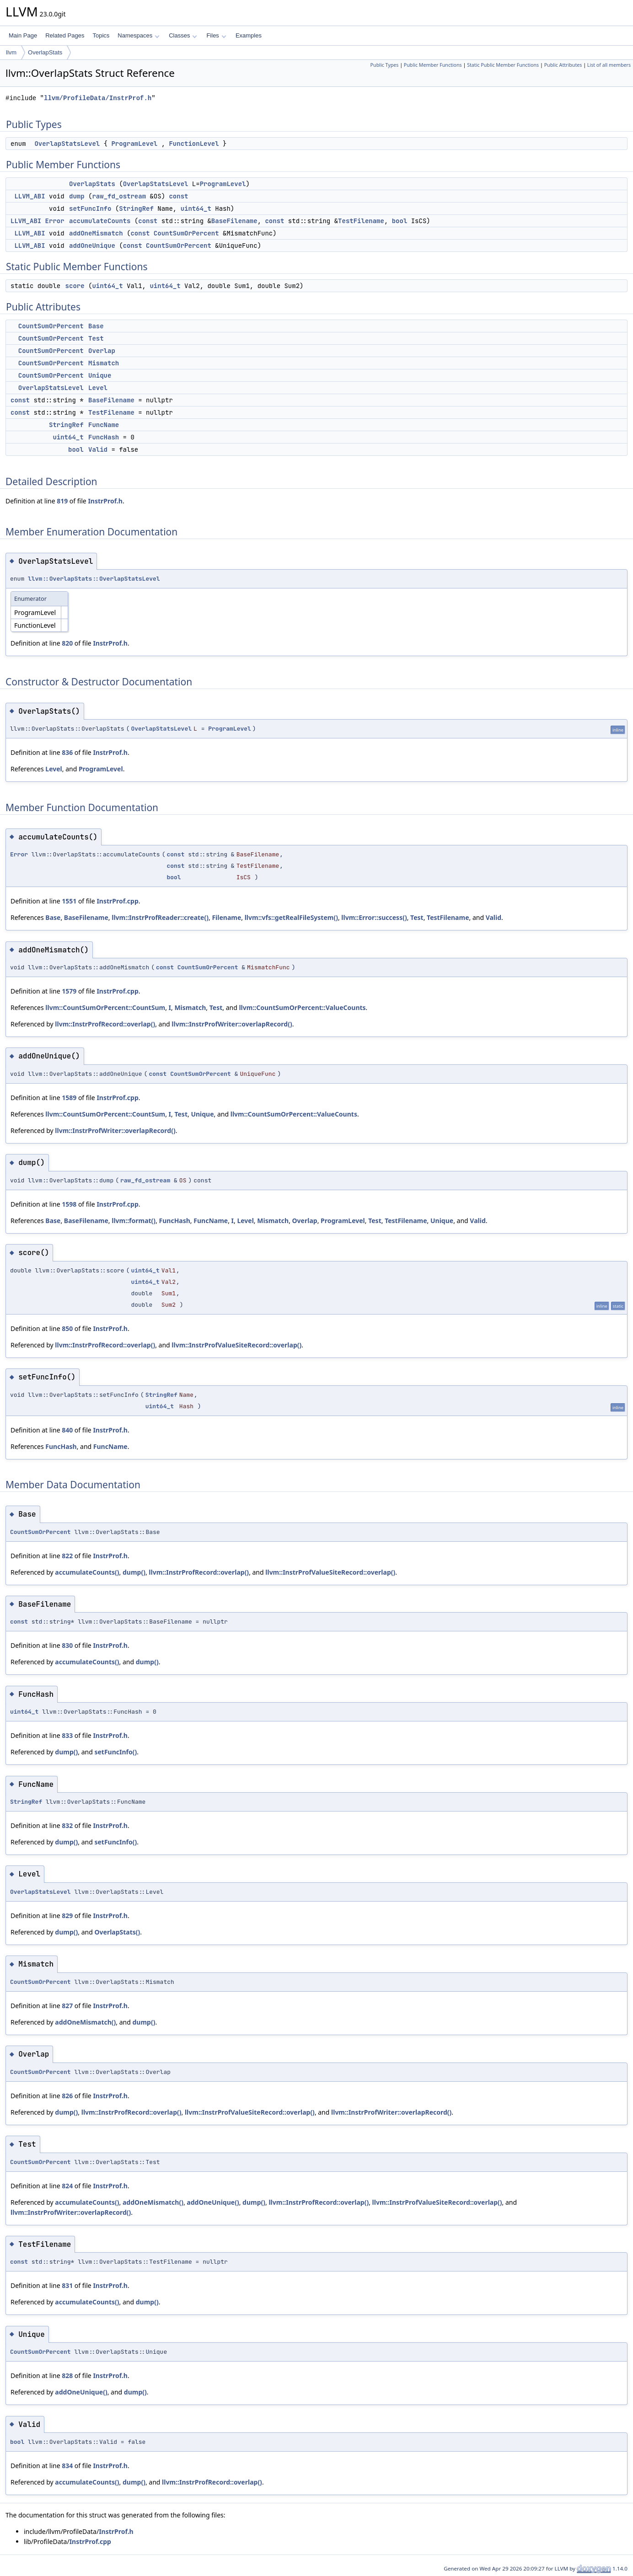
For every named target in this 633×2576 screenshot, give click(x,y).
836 (67, 752)
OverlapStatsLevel (67, 143)
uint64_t (196, 208)
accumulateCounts (99, 221)
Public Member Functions (433, 65)
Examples (249, 35)
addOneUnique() (213, 2202)
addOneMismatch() (85, 2022)
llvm (11, 52)
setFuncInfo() (115, 1752)
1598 (69, 1204)
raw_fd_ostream (119, 196)
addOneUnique (92, 245)
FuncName (103, 425)
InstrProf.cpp (117, 901)
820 (67, 643)
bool (400, 221)
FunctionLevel (194, 143)
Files (216, 35)
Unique (99, 375)
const (178, 196)
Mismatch (103, 363)
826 (67, 2095)
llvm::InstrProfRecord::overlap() (105, 1024)
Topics (100, 35)
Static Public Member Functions (503, 65)
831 (67, 2285)
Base (96, 326)
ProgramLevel (134, 143)
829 (67, 1915)
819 (62, 501)
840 (67, 1430)
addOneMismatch (96, 233)
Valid (97, 449)
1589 (69, 1097)
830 (67, 1645)
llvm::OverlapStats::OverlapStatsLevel (94, 579)
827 (67, 2005)
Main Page (23, 35)
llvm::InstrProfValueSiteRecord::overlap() (236, 1345)
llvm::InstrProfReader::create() (160, 917)
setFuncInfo (90, 208)
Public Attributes (563, 65)
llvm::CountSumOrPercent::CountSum (105, 1007)
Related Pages (64, 35)
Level (97, 388)
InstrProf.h (105, 501)
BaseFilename (234, 221)
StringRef (136, 208)
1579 (69, 991)
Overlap (101, 351)
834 (67, 2465)
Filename (226, 917)
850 (67, 1328)
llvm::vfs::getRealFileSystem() (291, 917)
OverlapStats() (117, 1932)
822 (67, 1555)
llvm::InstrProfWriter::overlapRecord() (232, 1024)
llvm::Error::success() (374, 917)
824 (67, 2185)
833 (67, 1735)
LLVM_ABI (29, 196)
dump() (134, 1572)
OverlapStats (45, 52)
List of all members (609, 65)
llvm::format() (134, 1220)
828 (67, 2375)
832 (67, 1825)
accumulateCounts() (87, 1572)
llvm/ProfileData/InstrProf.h (97, 98)
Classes (183, 35)
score (75, 286)
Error (54, 221)
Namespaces (138, 35)
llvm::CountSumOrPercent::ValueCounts (302, 1007)
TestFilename (361, 221)
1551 (69, 901)
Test (96, 338)
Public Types (384, 65)
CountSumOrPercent (186, 233)
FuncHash (103, 437)
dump (77, 196)
